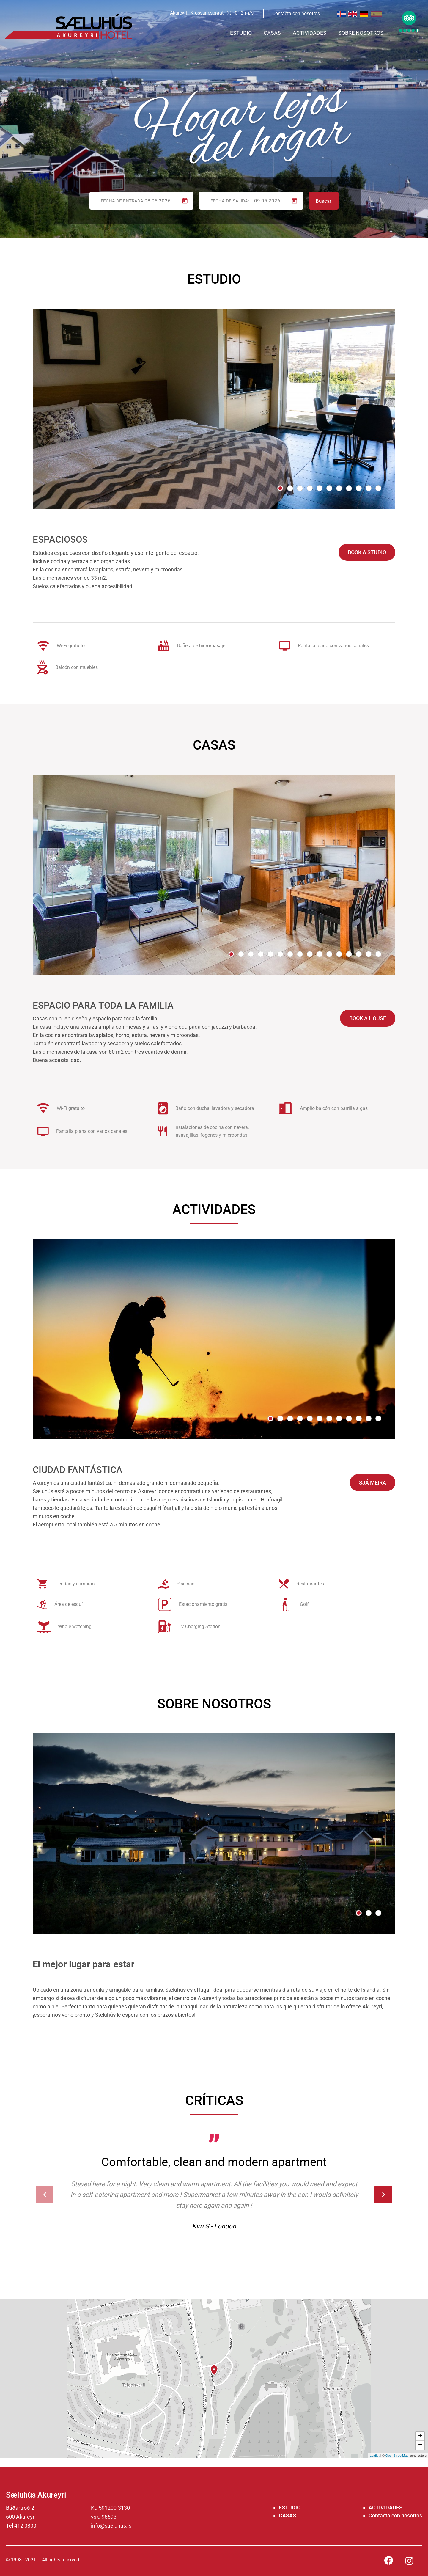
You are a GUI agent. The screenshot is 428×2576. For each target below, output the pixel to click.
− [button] (420, 2445)
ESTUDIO (289, 2507)
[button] (280, 488)
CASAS (287, 2515)
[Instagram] (409, 2562)
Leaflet (375, 2455)
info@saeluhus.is (111, 2525)
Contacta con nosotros (395, 2515)
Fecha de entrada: (122, 201)
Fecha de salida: (229, 201)
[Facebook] (388, 2560)
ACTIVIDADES (385, 2507)
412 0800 (25, 2525)
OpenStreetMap (397, 2455)
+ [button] (420, 2436)
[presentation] (45, 2194)
